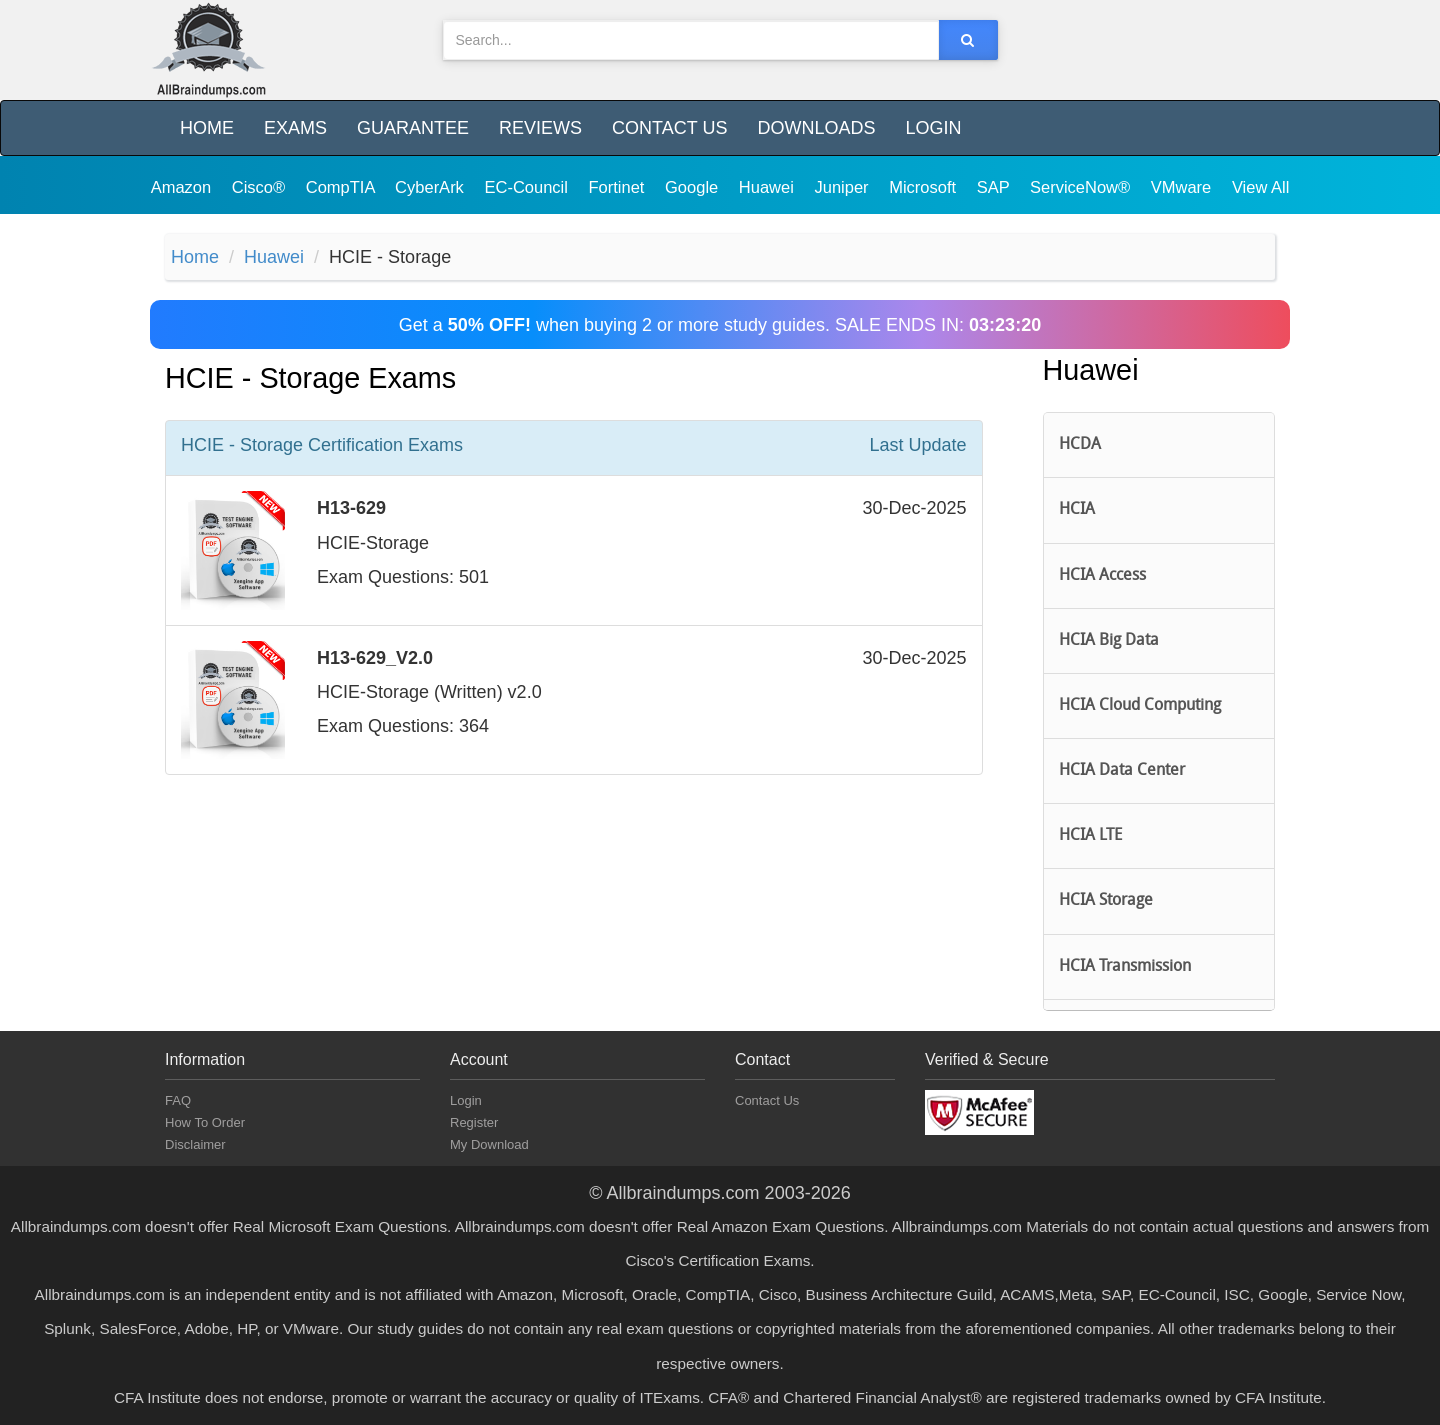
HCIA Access (1102, 576)
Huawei (769, 187)
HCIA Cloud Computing (1140, 706)
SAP (995, 187)
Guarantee (413, 128)
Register (474, 1122)
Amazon (183, 187)
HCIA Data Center (1122, 771)
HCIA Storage (1106, 901)
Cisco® (261, 187)
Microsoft (925, 187)
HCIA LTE (1090, 836)
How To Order (205, 1122)
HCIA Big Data (1109, 641)
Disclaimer (195, 1144)
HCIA (1077, 510)
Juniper (843, 187)
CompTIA (342, 187)
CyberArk (431, 187)
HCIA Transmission (1125, 967)
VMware (1183, 187)
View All (1260, 187)
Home (207, 128)
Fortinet (619, 187)
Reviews (540, 128)
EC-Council (528, 187)
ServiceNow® (1082, 187)
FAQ (178, 1100)
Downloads (816, 128)
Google (694, 187)
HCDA (1080, 445)
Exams (295, 128)
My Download (489, 1144)
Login (933, 128)
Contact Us (669, 128)
